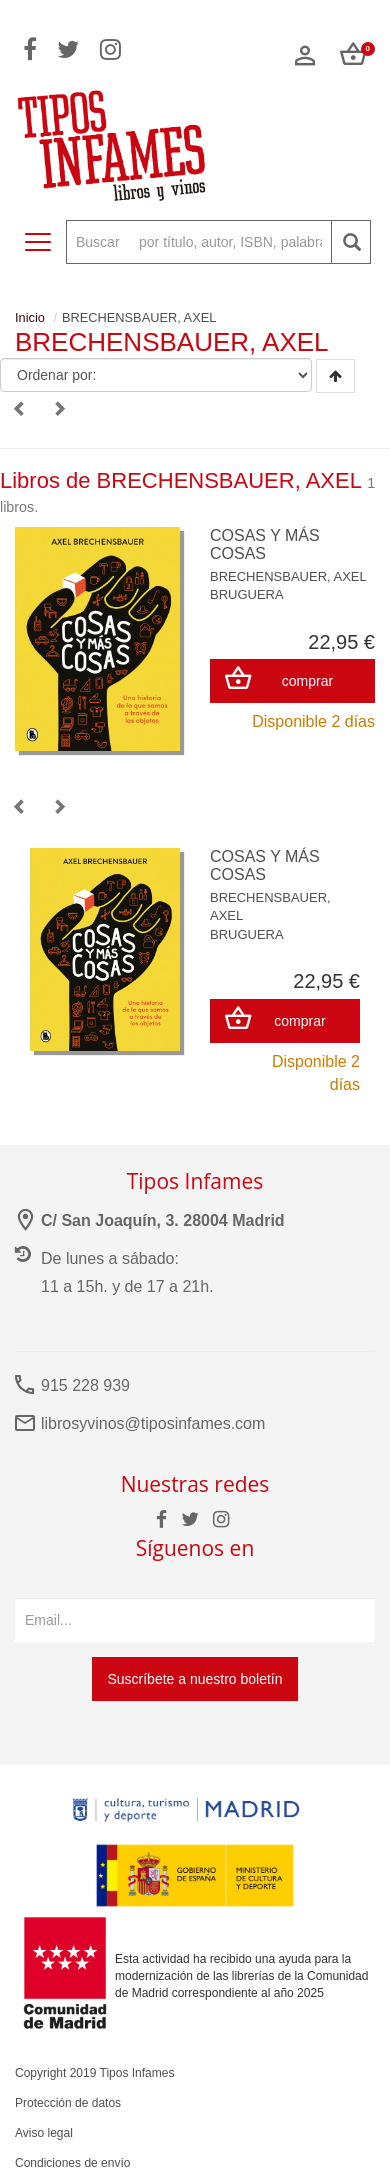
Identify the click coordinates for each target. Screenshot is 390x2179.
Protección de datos (68, 2103)
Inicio (30, 317)
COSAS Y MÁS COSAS (265, 544)
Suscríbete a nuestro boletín (194, 1679)
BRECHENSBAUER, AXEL (288, 576)
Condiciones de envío (72, 2163)
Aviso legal (44, 2133)
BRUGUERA (247, 594)
